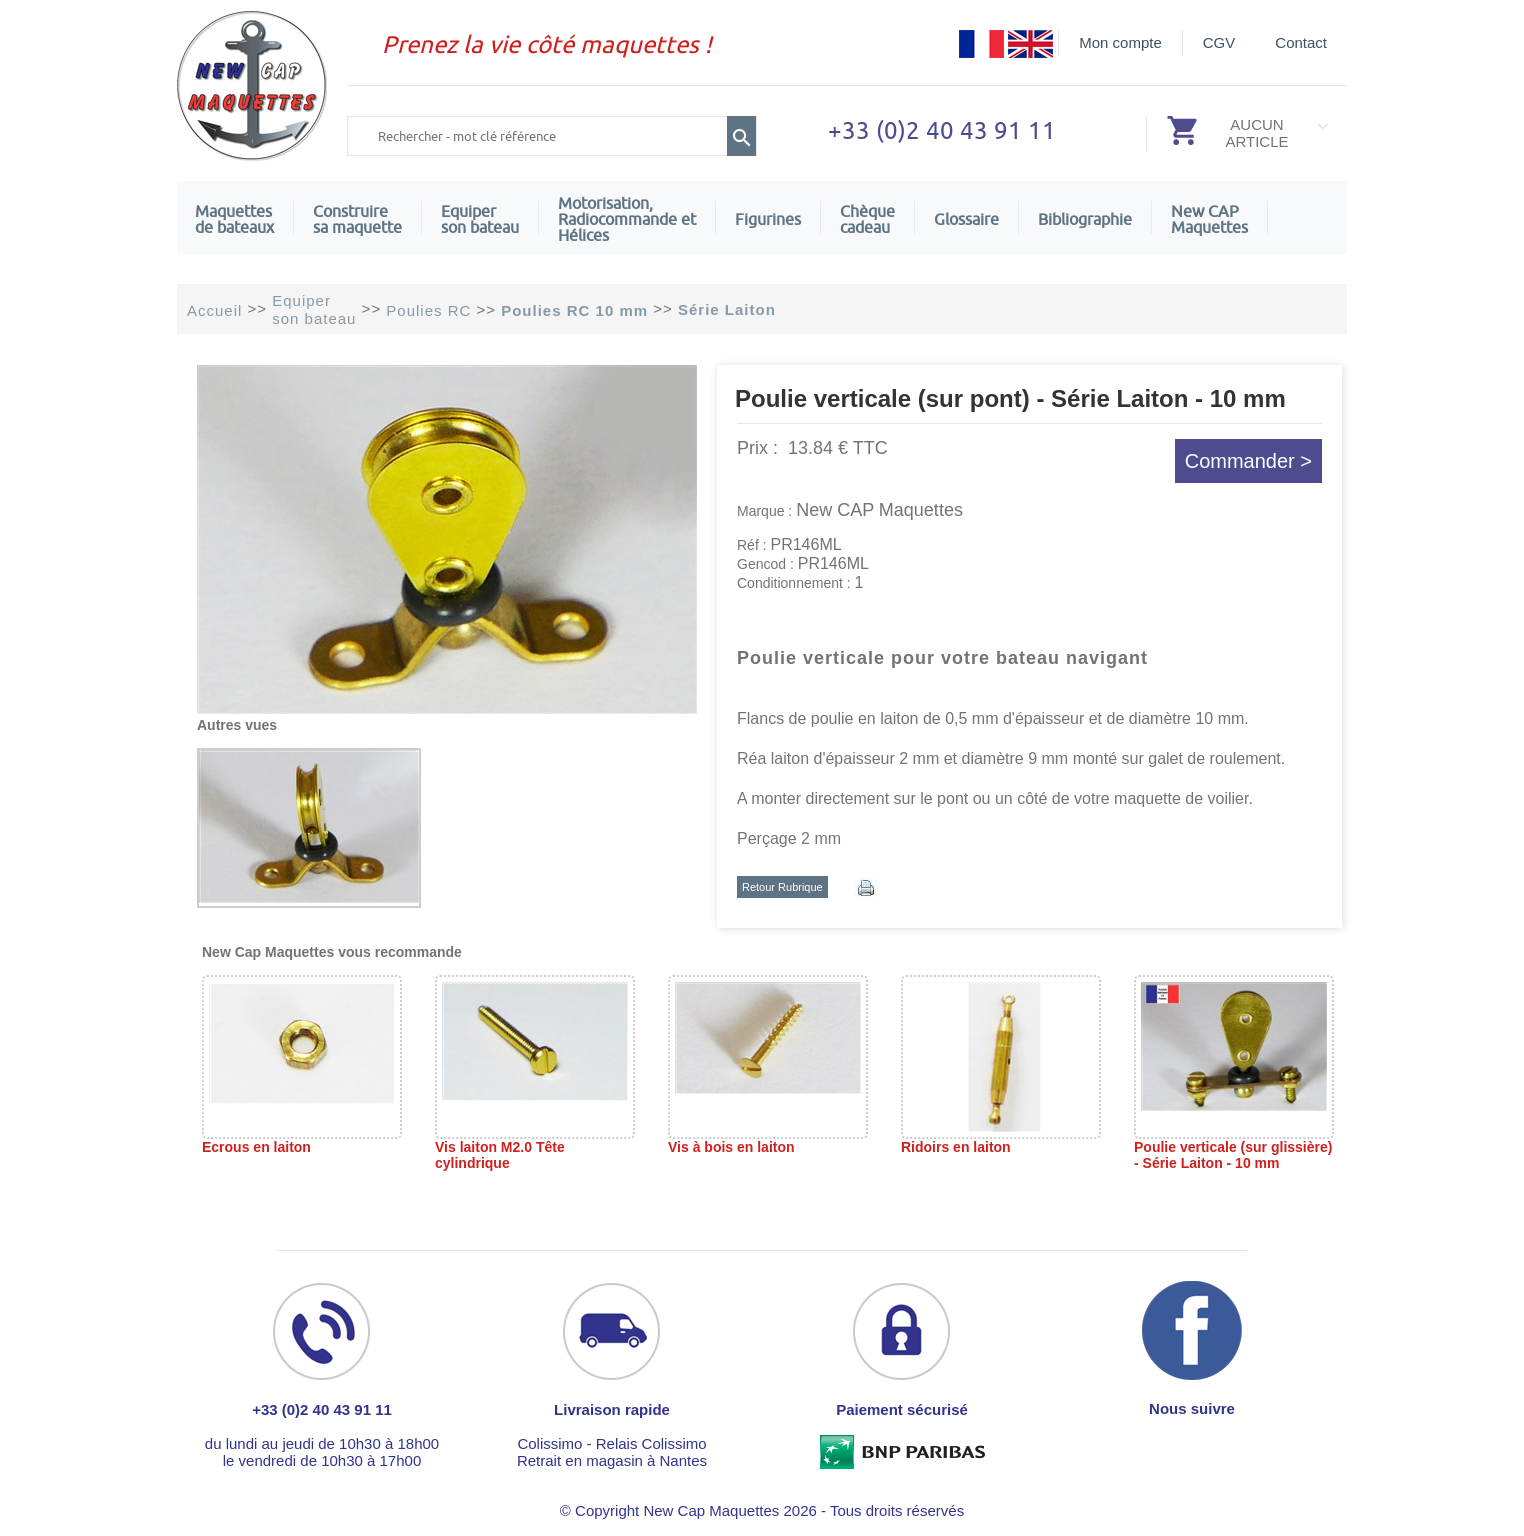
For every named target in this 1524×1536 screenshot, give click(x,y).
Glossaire (966, 219)
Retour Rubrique (782, 887)
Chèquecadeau (867, 219)
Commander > (1248, 461)
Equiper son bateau (480, 219)
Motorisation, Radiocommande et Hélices (627, 219)
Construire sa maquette (357, 219)
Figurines (768, 219)
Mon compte (1120, 42)
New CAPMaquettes (1209, 219)
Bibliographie (1085, 219)
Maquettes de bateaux (234, 219)
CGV (1219, 42)
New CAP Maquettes (879, 510)
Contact (1301, 42)
